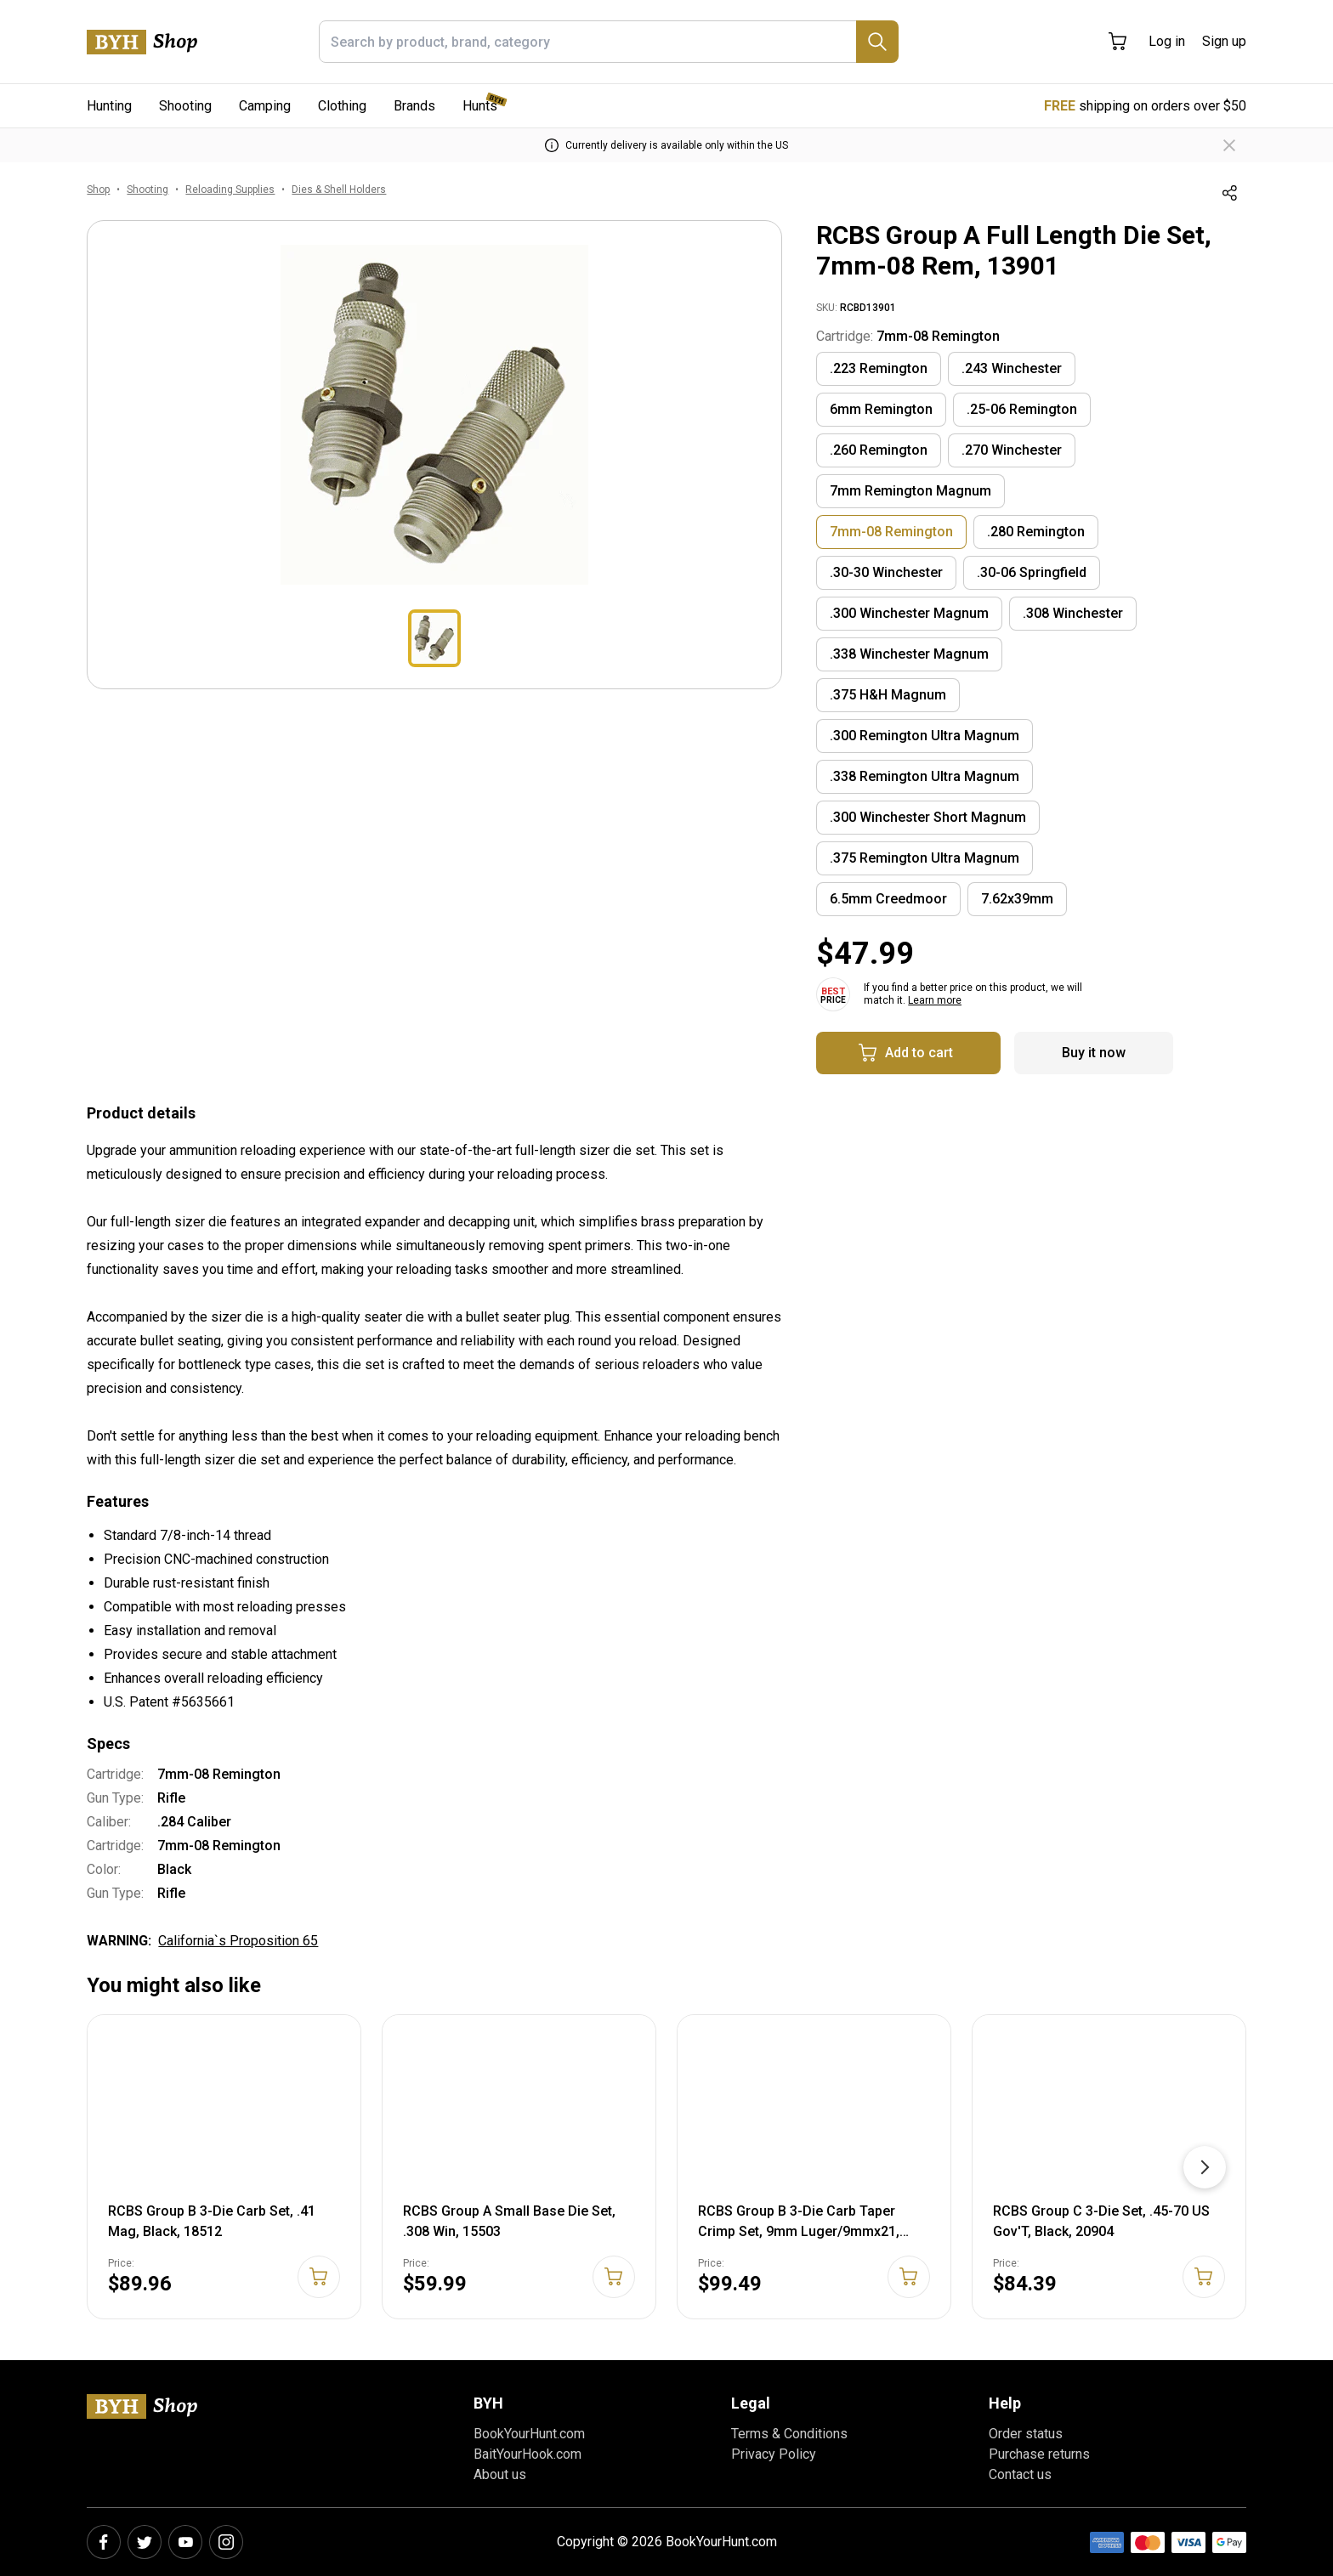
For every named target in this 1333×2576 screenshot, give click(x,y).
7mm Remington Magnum (910, 491)
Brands (414, 106)
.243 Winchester (1011, 368)
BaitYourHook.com (527, 2454)
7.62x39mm (1017, 899)
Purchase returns (1039, 2454)
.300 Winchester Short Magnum (928, 817)
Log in (1167, 41)
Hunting (109, 106)
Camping (265, 106)
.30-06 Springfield (1031, 572)
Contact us (1020, 2474)
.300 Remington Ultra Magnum (924, 736)
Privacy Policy (773, 2454)
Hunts (479, 106)
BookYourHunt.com (529, 2434)
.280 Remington (1036, 532)
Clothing (342, 106)
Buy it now (1094, 1053)
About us (500, 2474)
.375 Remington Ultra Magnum (924, 858)
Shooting (185, 106)
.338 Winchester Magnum (909, 654)
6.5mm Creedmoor (888, 899)
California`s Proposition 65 (238, 1941)
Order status (1026, 2434)
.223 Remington (878, 368)
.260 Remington (878, 450)
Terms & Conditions (789, 2434)
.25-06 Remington (1022, 409)
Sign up (1224, 41)
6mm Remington (881, 409)
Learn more (934, 1000)
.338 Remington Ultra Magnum (924, 776)
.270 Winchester (1011, 450)
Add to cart (905, 1053)
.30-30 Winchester (886, 572)
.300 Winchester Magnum (909, 613)
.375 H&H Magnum (888, 695)
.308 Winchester (1073, 613)
